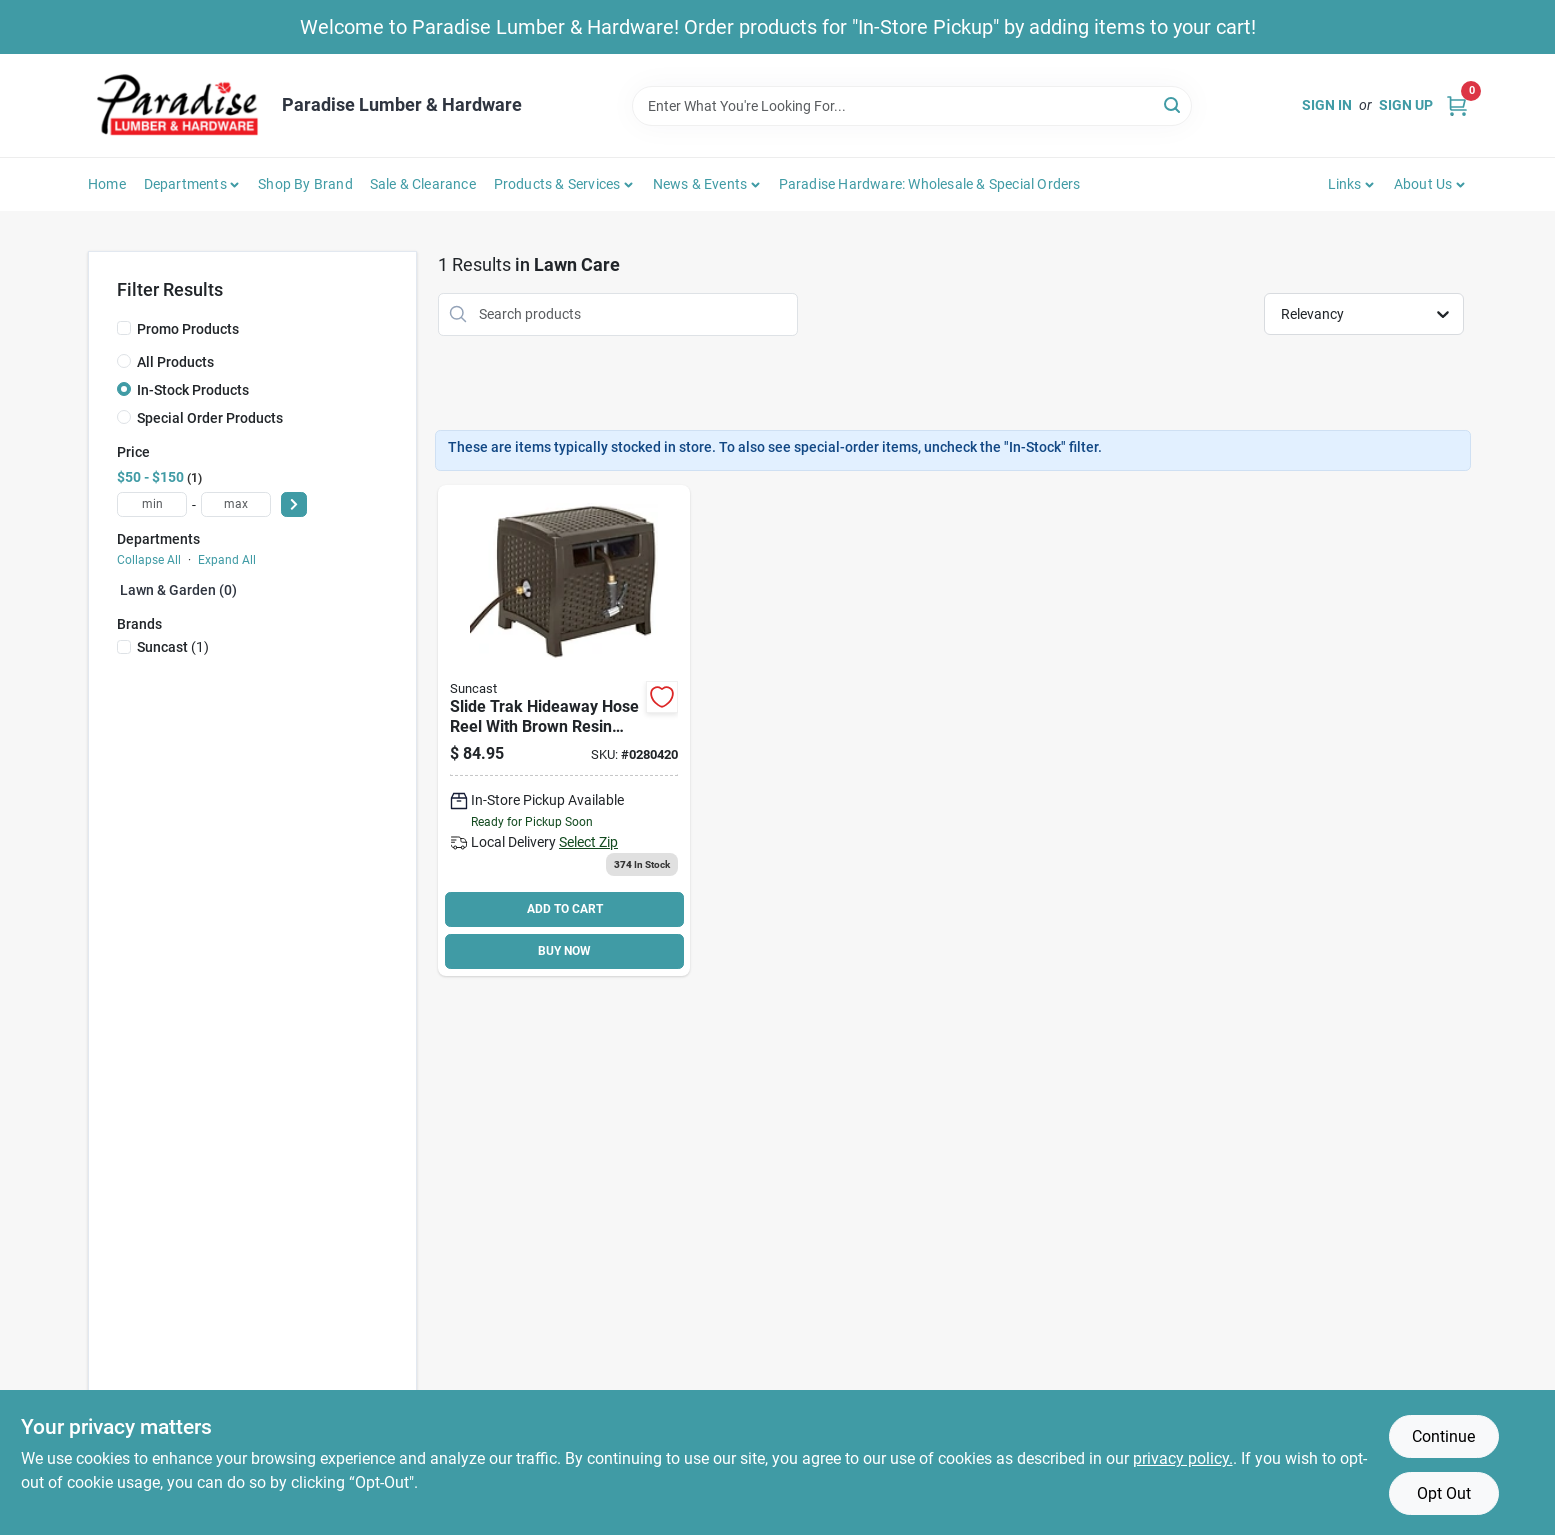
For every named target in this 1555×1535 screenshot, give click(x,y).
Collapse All (149, 560)
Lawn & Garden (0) (178, 590)
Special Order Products (210, 418)
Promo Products (188, 329)
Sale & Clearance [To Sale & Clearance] (423, 184)
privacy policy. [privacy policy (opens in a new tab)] (1183, 1458)
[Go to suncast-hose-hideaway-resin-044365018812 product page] (564, 730)
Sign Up (1406, 105)
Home (107, 184)
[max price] (236, 504)
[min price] (152, 504)
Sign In (1327, 105)
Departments (185, 184)
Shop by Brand (305, 184)
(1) (173, 647)
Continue (1443, 1436)
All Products (175, 362)
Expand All (227, 560)
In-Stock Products (193, 390)
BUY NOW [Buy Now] (564, 951)
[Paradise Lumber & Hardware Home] (178, 105)
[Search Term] (912, 106)
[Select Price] (294, 504)
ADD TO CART (565, 909)
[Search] (1173, 104)
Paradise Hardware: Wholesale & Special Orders (930, 184)
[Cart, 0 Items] (1457, 105)
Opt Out (1444, 1493)
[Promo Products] (124, 328)
